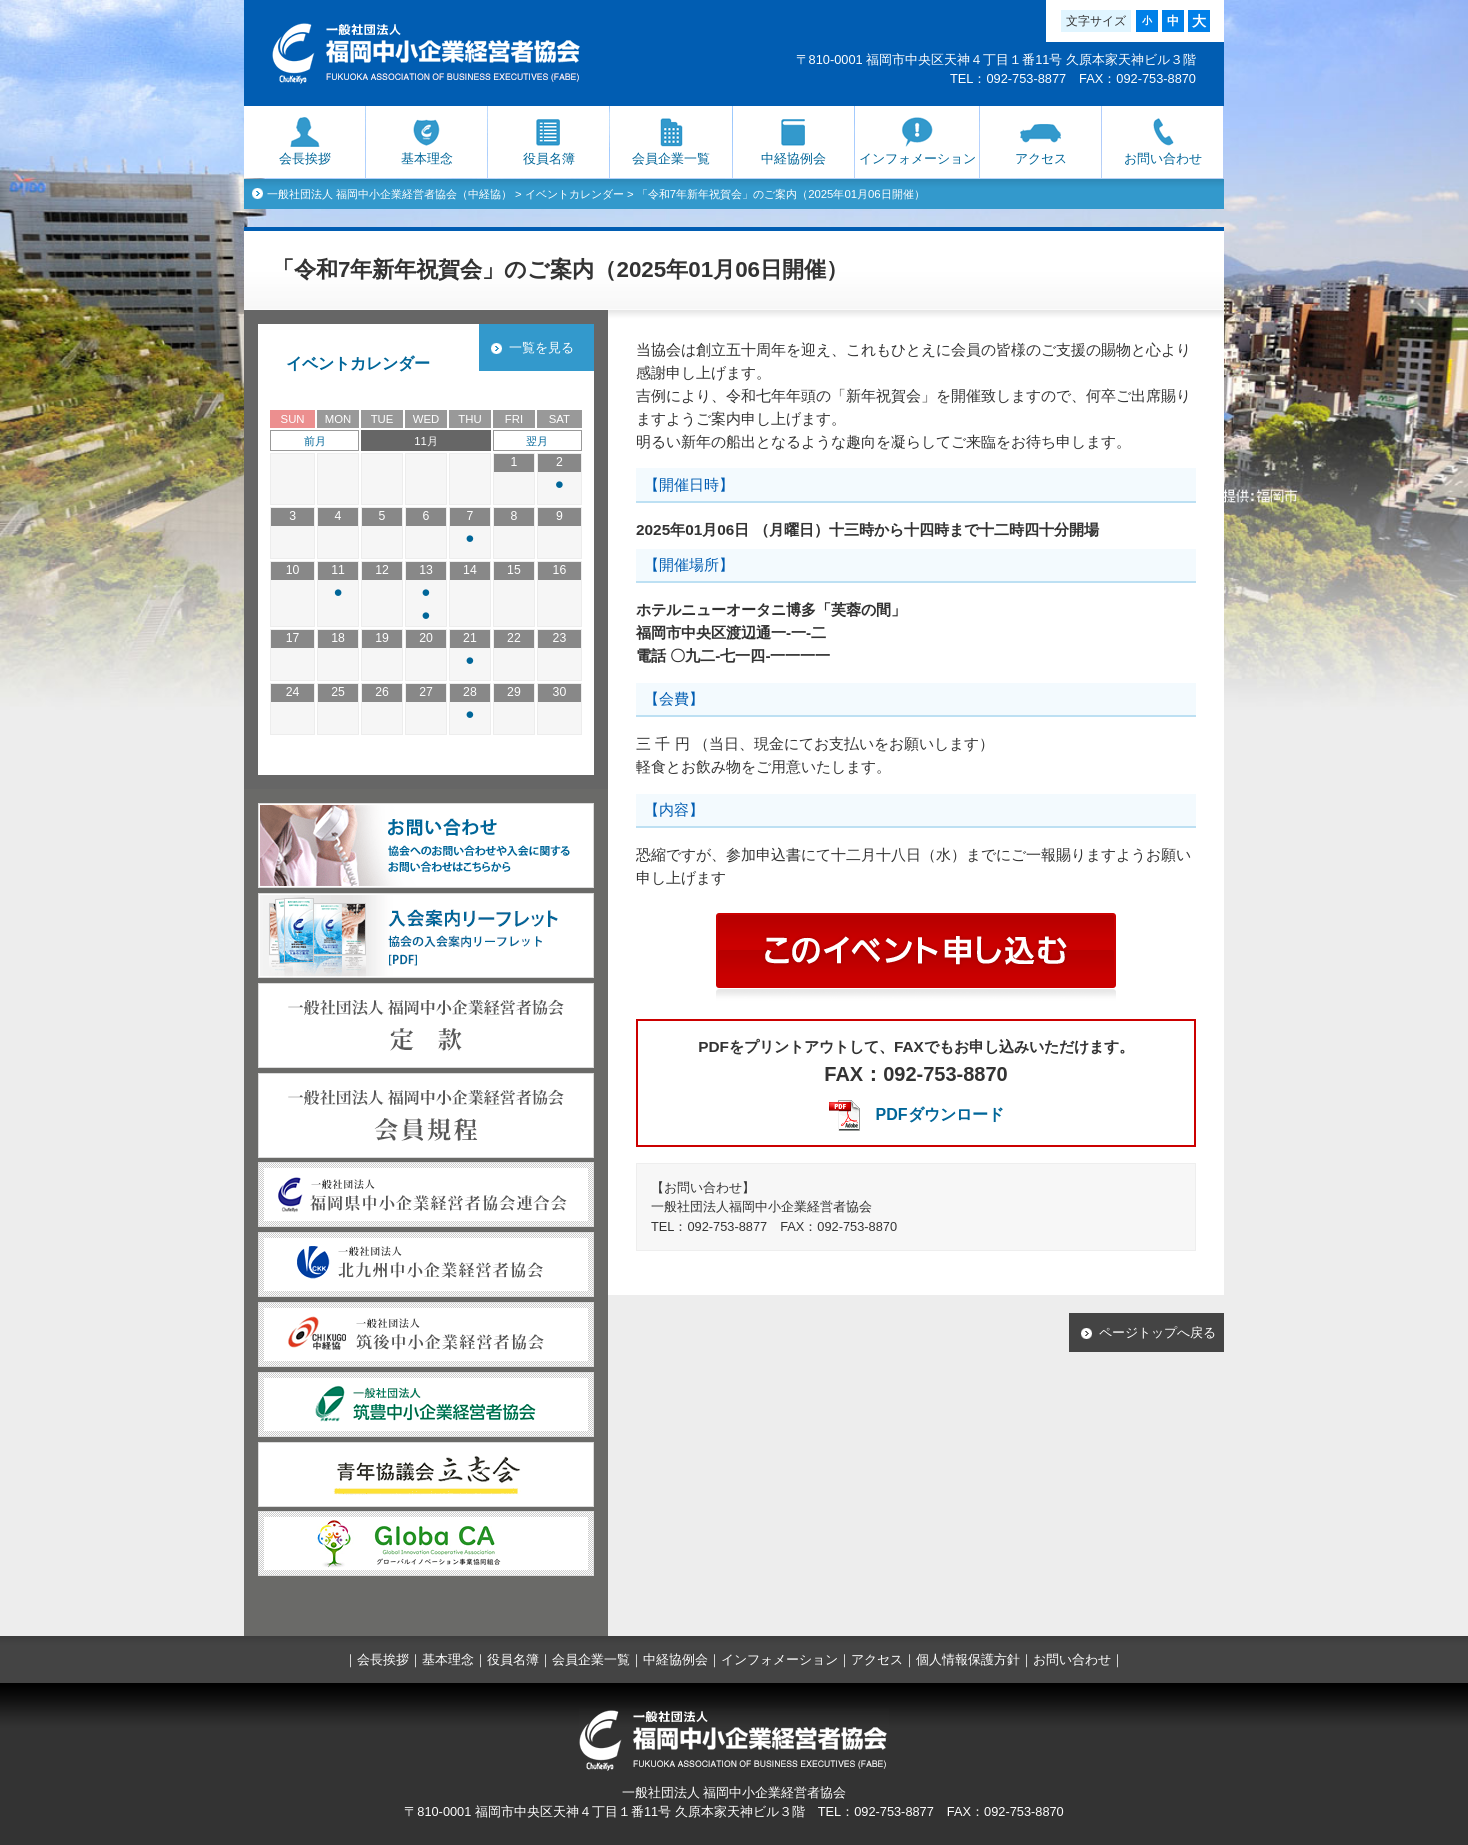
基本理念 (427, 158)
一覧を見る (541, 347)
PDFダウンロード (940, 1114)
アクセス (1041, 158)
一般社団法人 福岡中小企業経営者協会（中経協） (389, 194)
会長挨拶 (305, 158)
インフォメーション (917, 158)
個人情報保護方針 (968, 1659)
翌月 (537, 441)
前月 (315, 441)
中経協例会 (793, 158)
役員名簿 (549, 158)
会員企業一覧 (671, 158)
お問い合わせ (1163, 158)
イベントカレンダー (574, 194)
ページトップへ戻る (1157, 1332)
